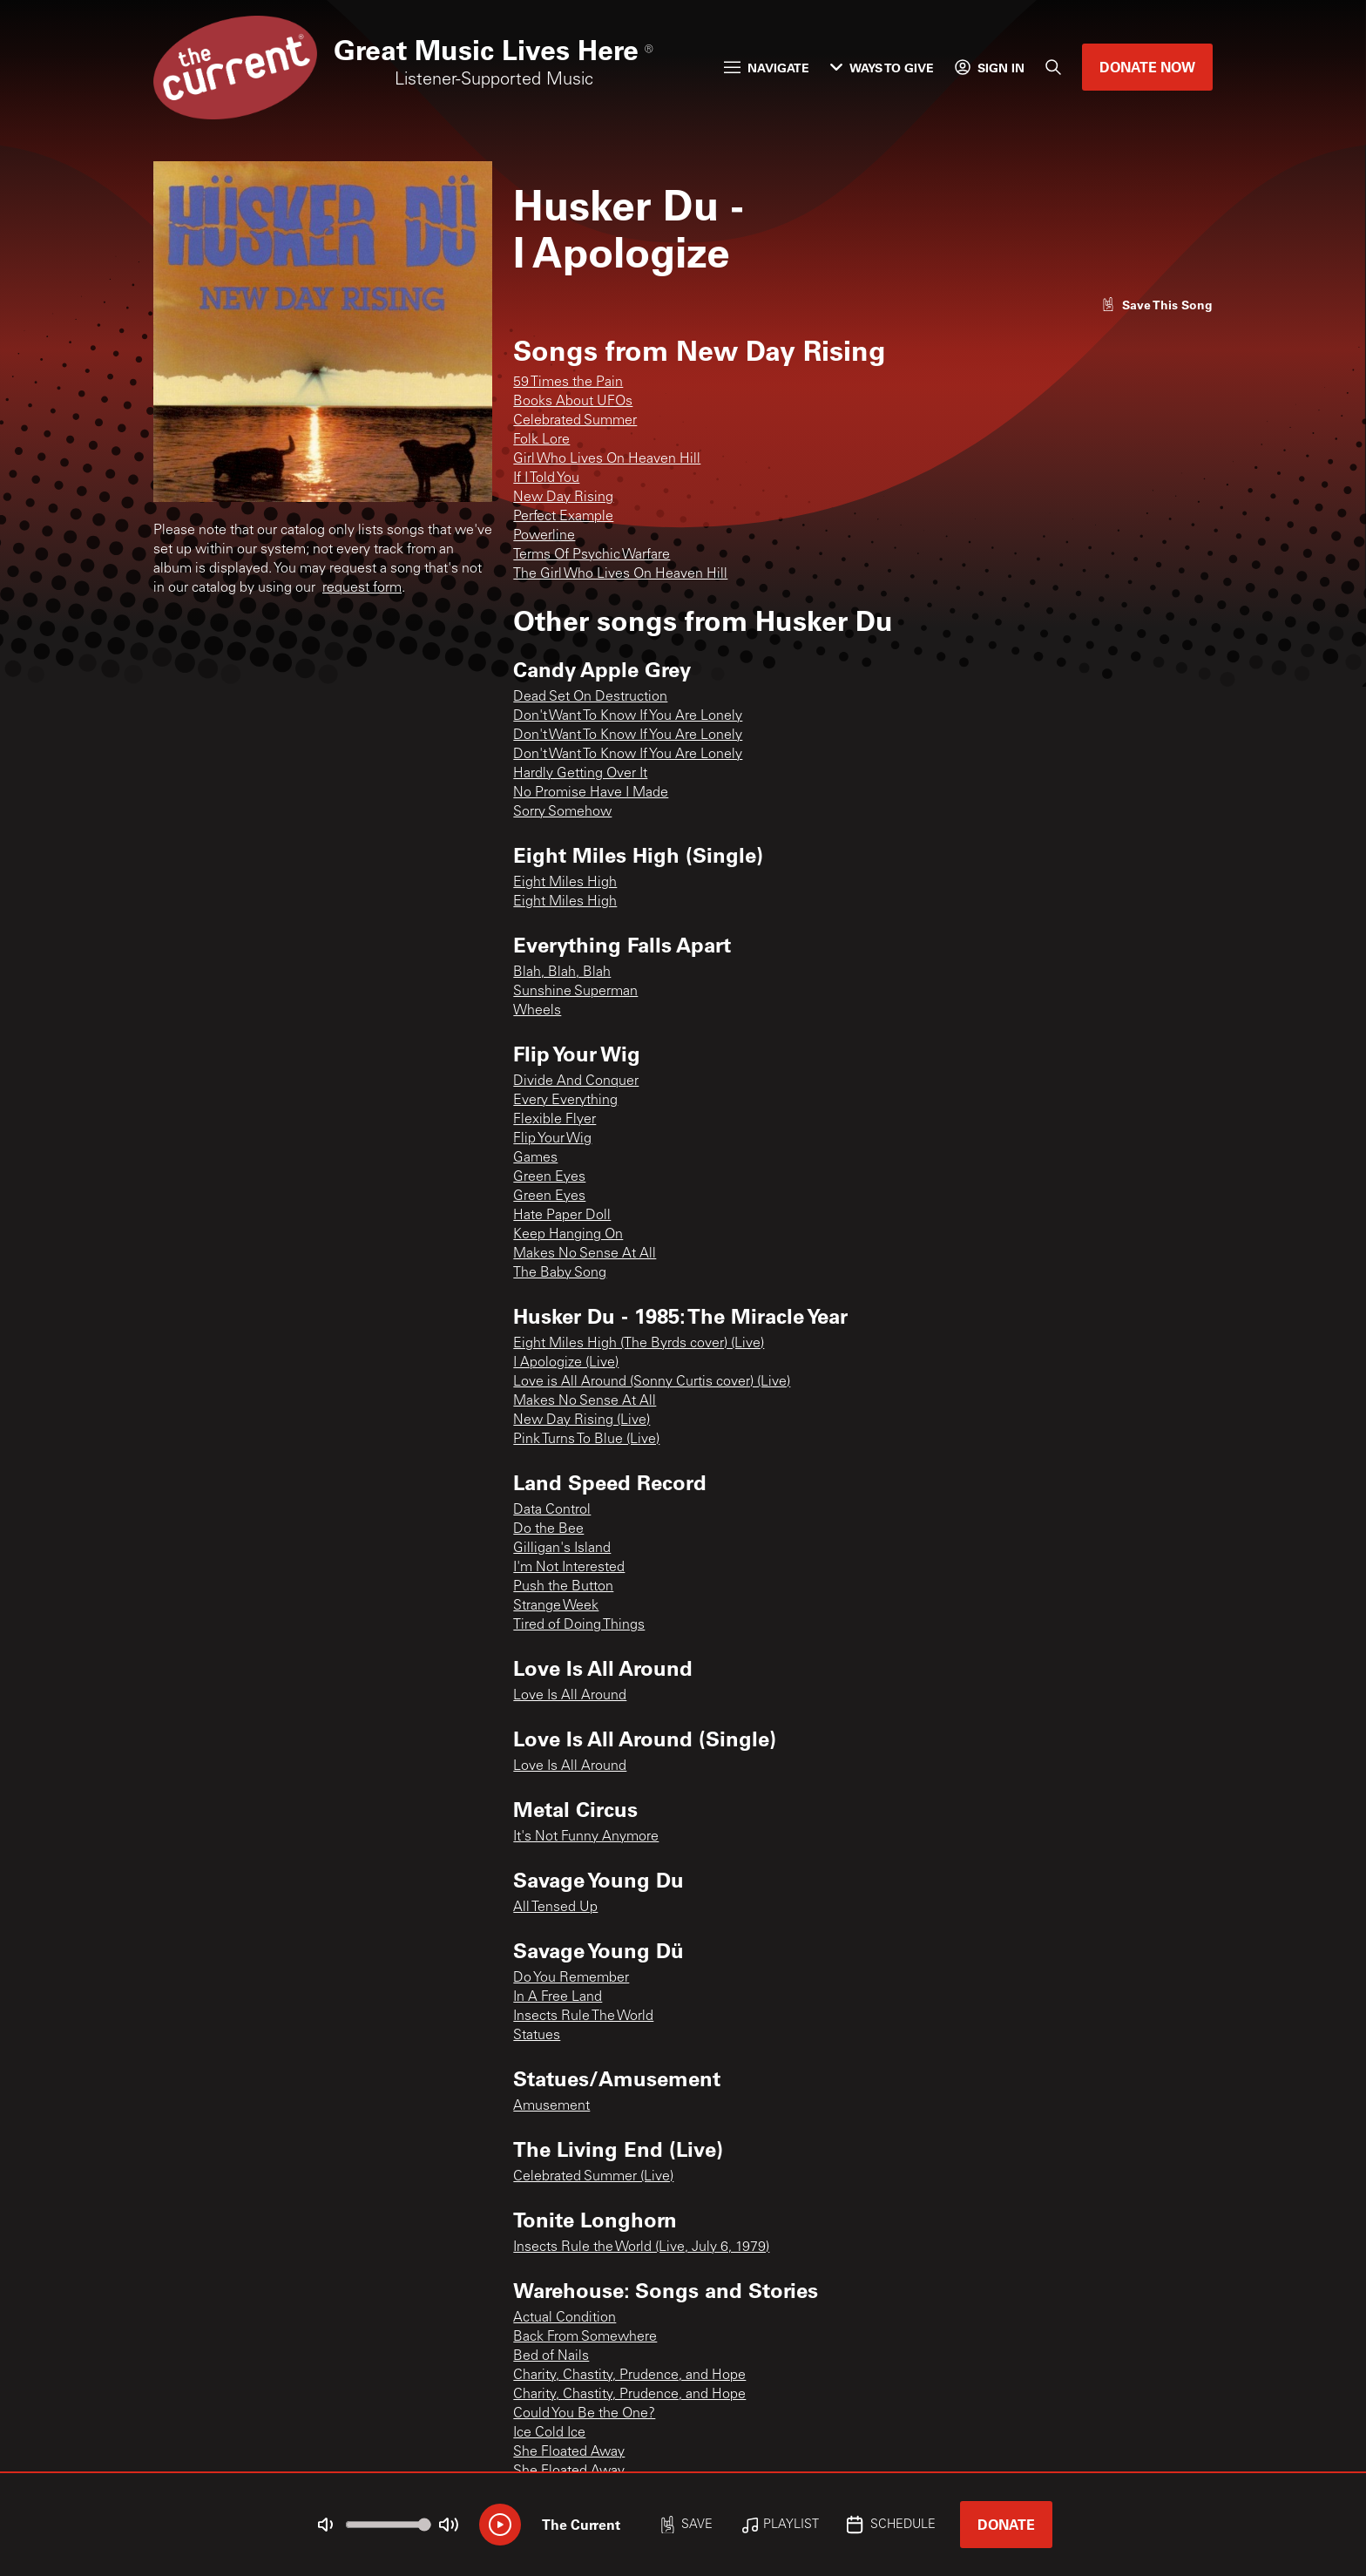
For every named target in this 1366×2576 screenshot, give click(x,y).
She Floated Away (569, 2452)
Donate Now (1147, 67)
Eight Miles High (565, 883)
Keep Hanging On (568, 1235)
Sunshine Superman (575, 992)
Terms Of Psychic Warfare (591, 555)
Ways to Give (882, 67)
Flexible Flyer (554, 1120)
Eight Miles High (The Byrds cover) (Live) (638, 1344)
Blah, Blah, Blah (562, 973)
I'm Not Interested (569, 1568)
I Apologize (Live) (566, 1363)
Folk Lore (541, 440)
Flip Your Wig (552, 1139)
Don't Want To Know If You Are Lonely (627, 716)
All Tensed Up (555, 1908)
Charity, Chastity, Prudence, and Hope (629, 2376)
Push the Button (563, 1587)
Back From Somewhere (585, 2337)
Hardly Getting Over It (580, 774)
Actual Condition (564, 2318)
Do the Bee (548, 1529)
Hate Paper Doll (562, 1216)
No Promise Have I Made (590, 793)
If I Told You (546, 478)
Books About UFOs (572, 402)
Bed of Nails (551, 2356)
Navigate (766, 67)
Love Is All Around (569, 1696)
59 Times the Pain (568, 383)
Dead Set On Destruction (590, 697)
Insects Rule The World (583, 2017)
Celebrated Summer (575, 421)
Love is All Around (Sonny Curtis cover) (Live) (651, 1382)
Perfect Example (563, 517)
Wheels (537, 1011)
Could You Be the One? (584, 2414)
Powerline (544, 536)
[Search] (1053, 67)
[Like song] (1157, 304)
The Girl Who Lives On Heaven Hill (620, 574)
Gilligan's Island (562, 1549)
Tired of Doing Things (579, 1625)
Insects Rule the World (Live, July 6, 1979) (641, 2247)
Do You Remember (571, 1978)
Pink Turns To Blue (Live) (586, 1440)
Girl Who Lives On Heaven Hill (606, 459)
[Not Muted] (326, 2524)
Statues (536, 2036)
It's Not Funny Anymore (586, 1837)
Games (535, 1158)
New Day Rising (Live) (581, 1420)
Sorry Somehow (562, 812)
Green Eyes (549, 1177)
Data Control (552, 1510)
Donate (1006, 2524)
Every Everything (565, 1101)
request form (362, 588)
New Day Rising (563, 498)
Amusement (551, 2106)
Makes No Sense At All (584, 1254)
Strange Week (555, 1606)
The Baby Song (559, 1273)
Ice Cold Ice (549, 2433)
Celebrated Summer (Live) (593, 2177)
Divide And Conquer (576, 1081)
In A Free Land (557, 1997)
